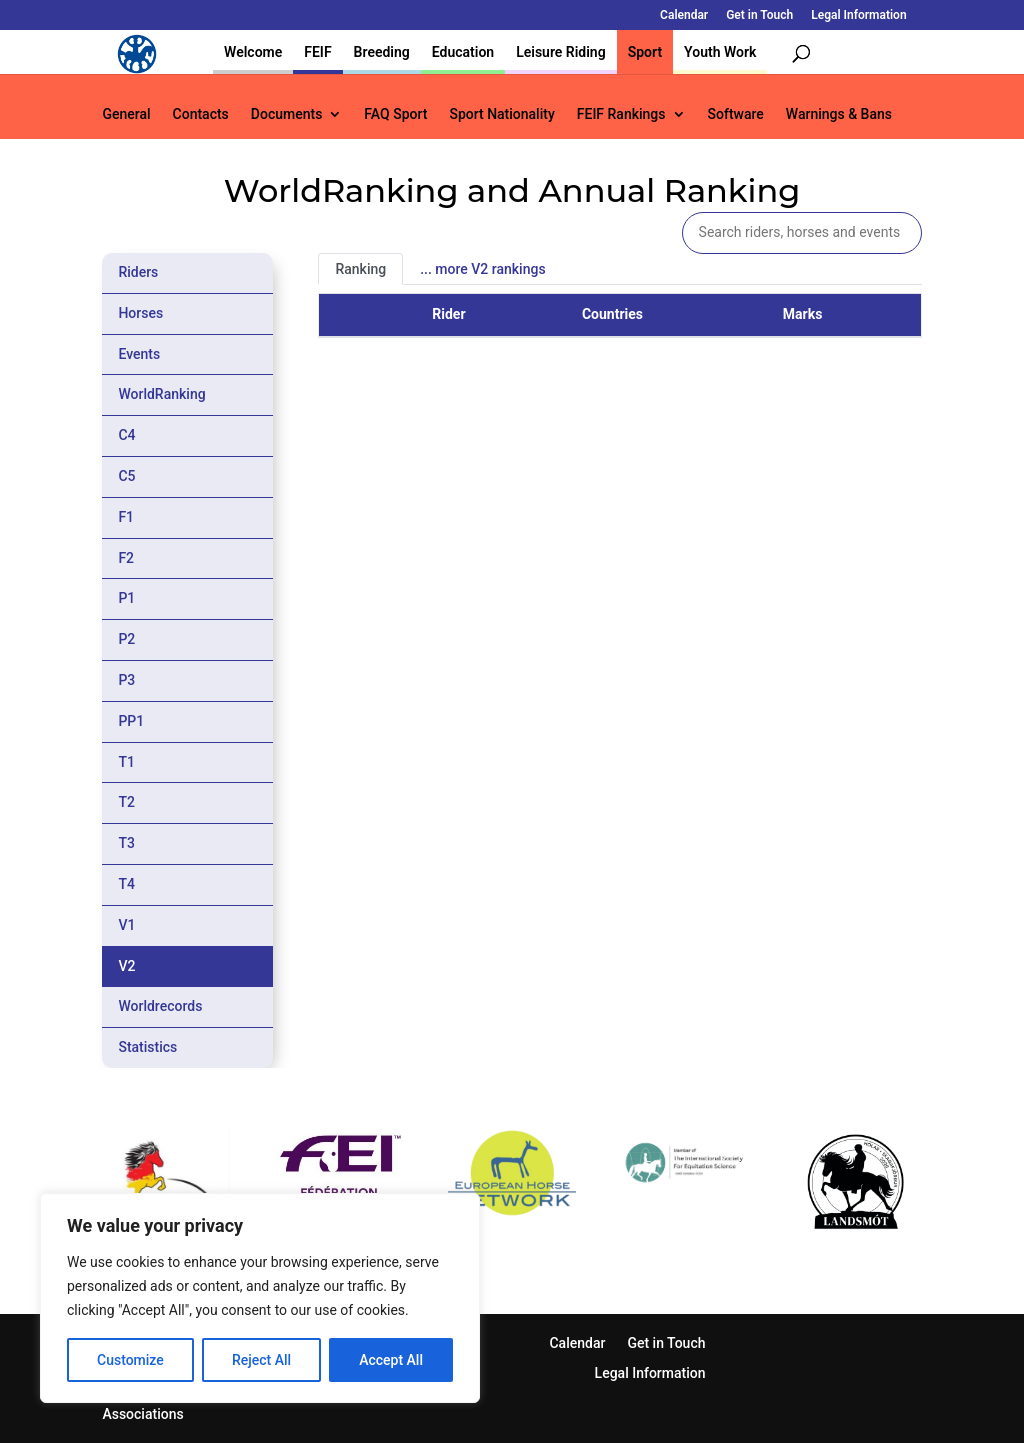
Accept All (391, 1360)
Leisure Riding (561, 52)
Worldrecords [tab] (160, 1006)
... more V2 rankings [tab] (482, 269)
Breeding (382, 52)
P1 (126, 598)
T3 (126, 843)
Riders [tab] (138, 272)
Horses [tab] (140, 313)
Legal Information (858, 15)
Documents (287, 114)
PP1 (131, 721)
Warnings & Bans (839, 114)
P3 (126, 680)
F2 (126, 558)
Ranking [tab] (360, 269)
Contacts (201, 114)
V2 (126, 966)
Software (736, 114)
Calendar (684, 15)
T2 (126, 802)
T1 (126, 762)
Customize (130, 1360)
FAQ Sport (395, 114)
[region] (260, 1298)
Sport (645, 52)
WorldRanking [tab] (161, 394)
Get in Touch (759, 15)
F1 (126, 517)
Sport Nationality (501, 114)
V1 (126, 925)
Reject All (261, 1360)
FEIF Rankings (621, 114)
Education (463, 52)
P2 (126, 639)
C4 (126, 435)
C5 (126, 476)
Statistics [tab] (147, 1047)
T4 (126, 884)
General (126, 114)
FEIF (317, 52)
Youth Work (720, 52)
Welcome (253, 52)
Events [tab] (139, 354)
